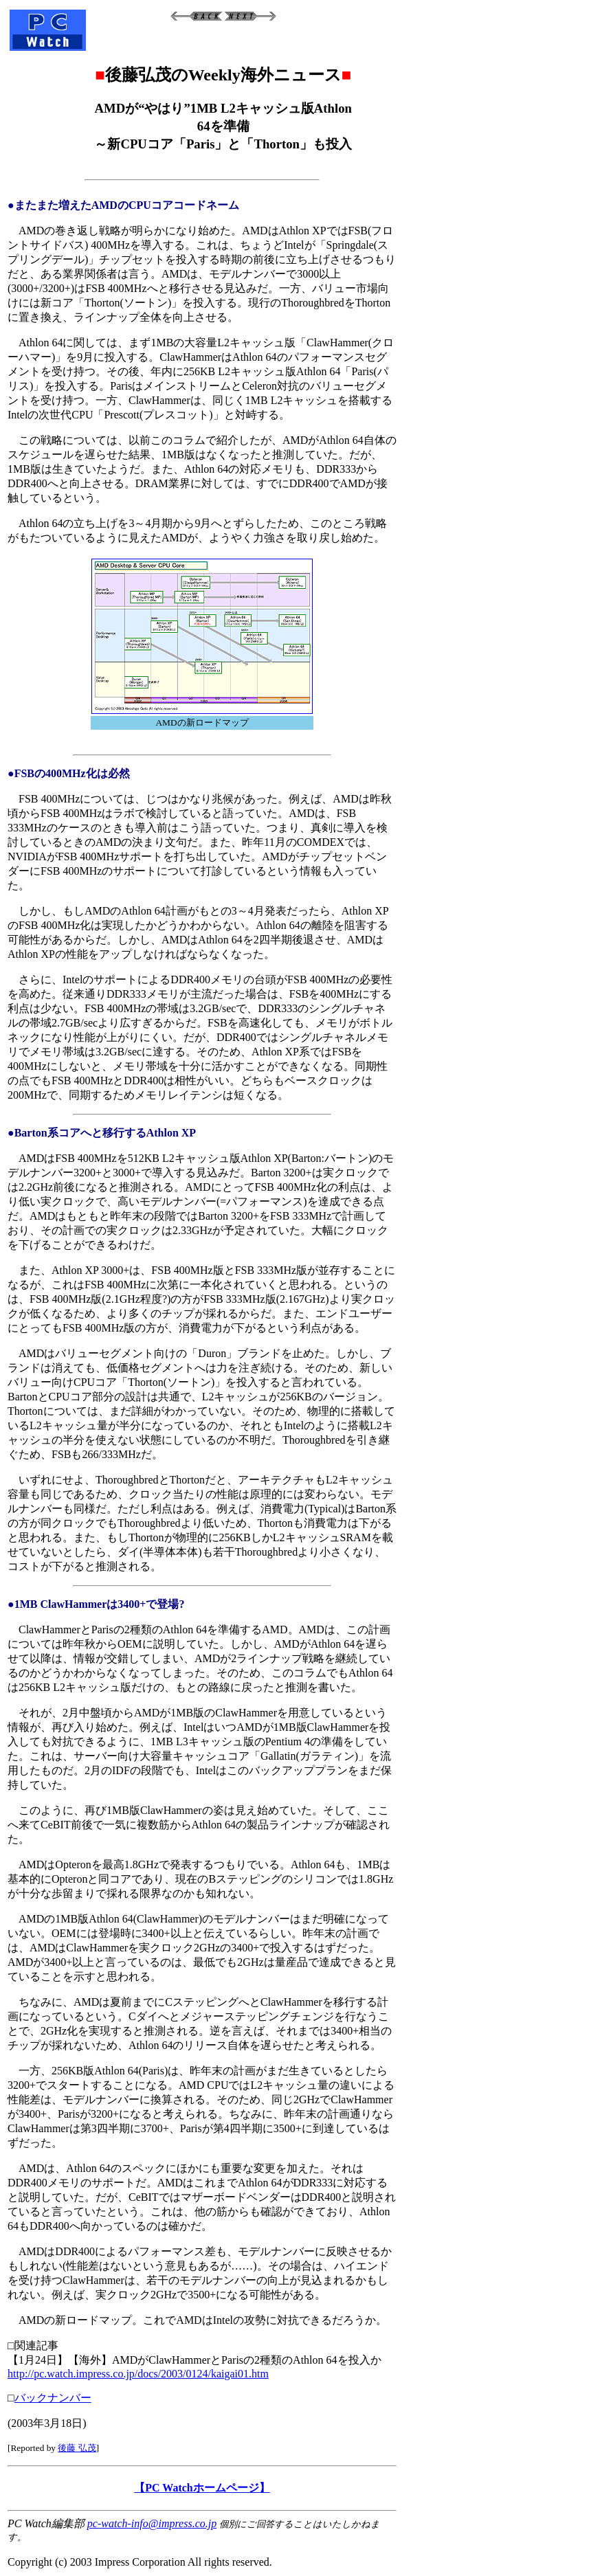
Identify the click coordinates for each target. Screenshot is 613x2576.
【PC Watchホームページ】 (201, 2488)
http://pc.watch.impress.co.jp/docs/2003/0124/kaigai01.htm (138, 2373)
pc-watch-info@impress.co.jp (151, 2523)
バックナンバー (52, 2398)
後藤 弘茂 (77, 2448)
